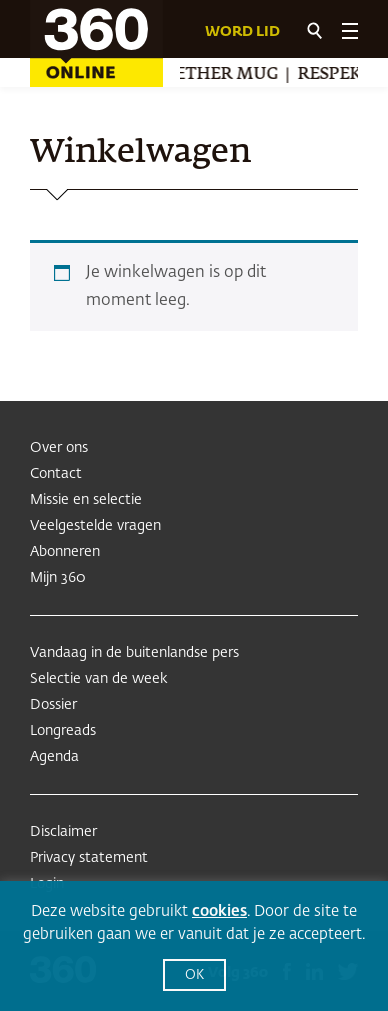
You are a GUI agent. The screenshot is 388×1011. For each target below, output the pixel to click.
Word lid (242, 32)
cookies (219, 911)
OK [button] (194, 975)
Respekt (337, 75)
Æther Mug (226, 75)
